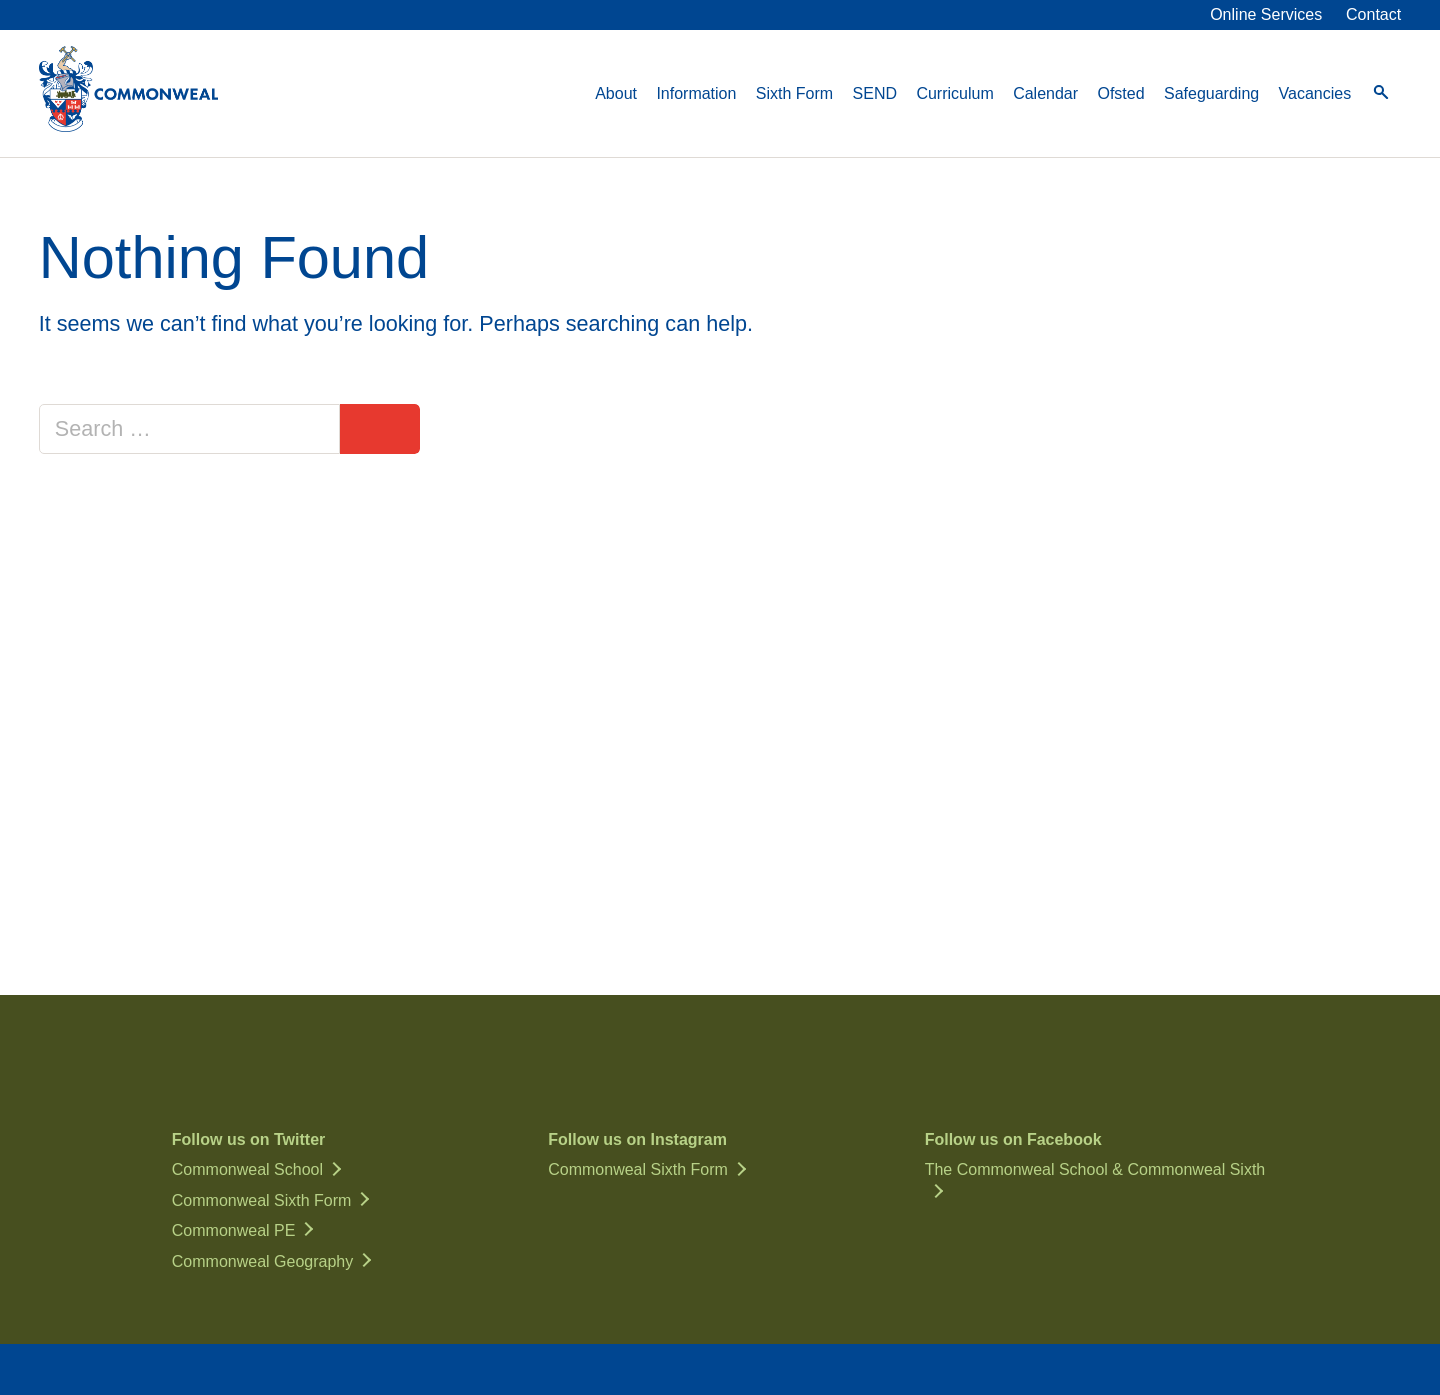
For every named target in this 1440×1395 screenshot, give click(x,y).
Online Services (1266, 14)
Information (696, 93)
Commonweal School (247, 1169)
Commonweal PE (234, 1230)
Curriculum (954, 93)
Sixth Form (794, 93)
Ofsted (1120, 93)
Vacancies (1315, 93)
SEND (875, 93)
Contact (1373, 14)
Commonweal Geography (262, 1261)
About (616, 93)
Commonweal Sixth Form (262, 1200)
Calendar (1045, 93)
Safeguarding (1211, 93)
